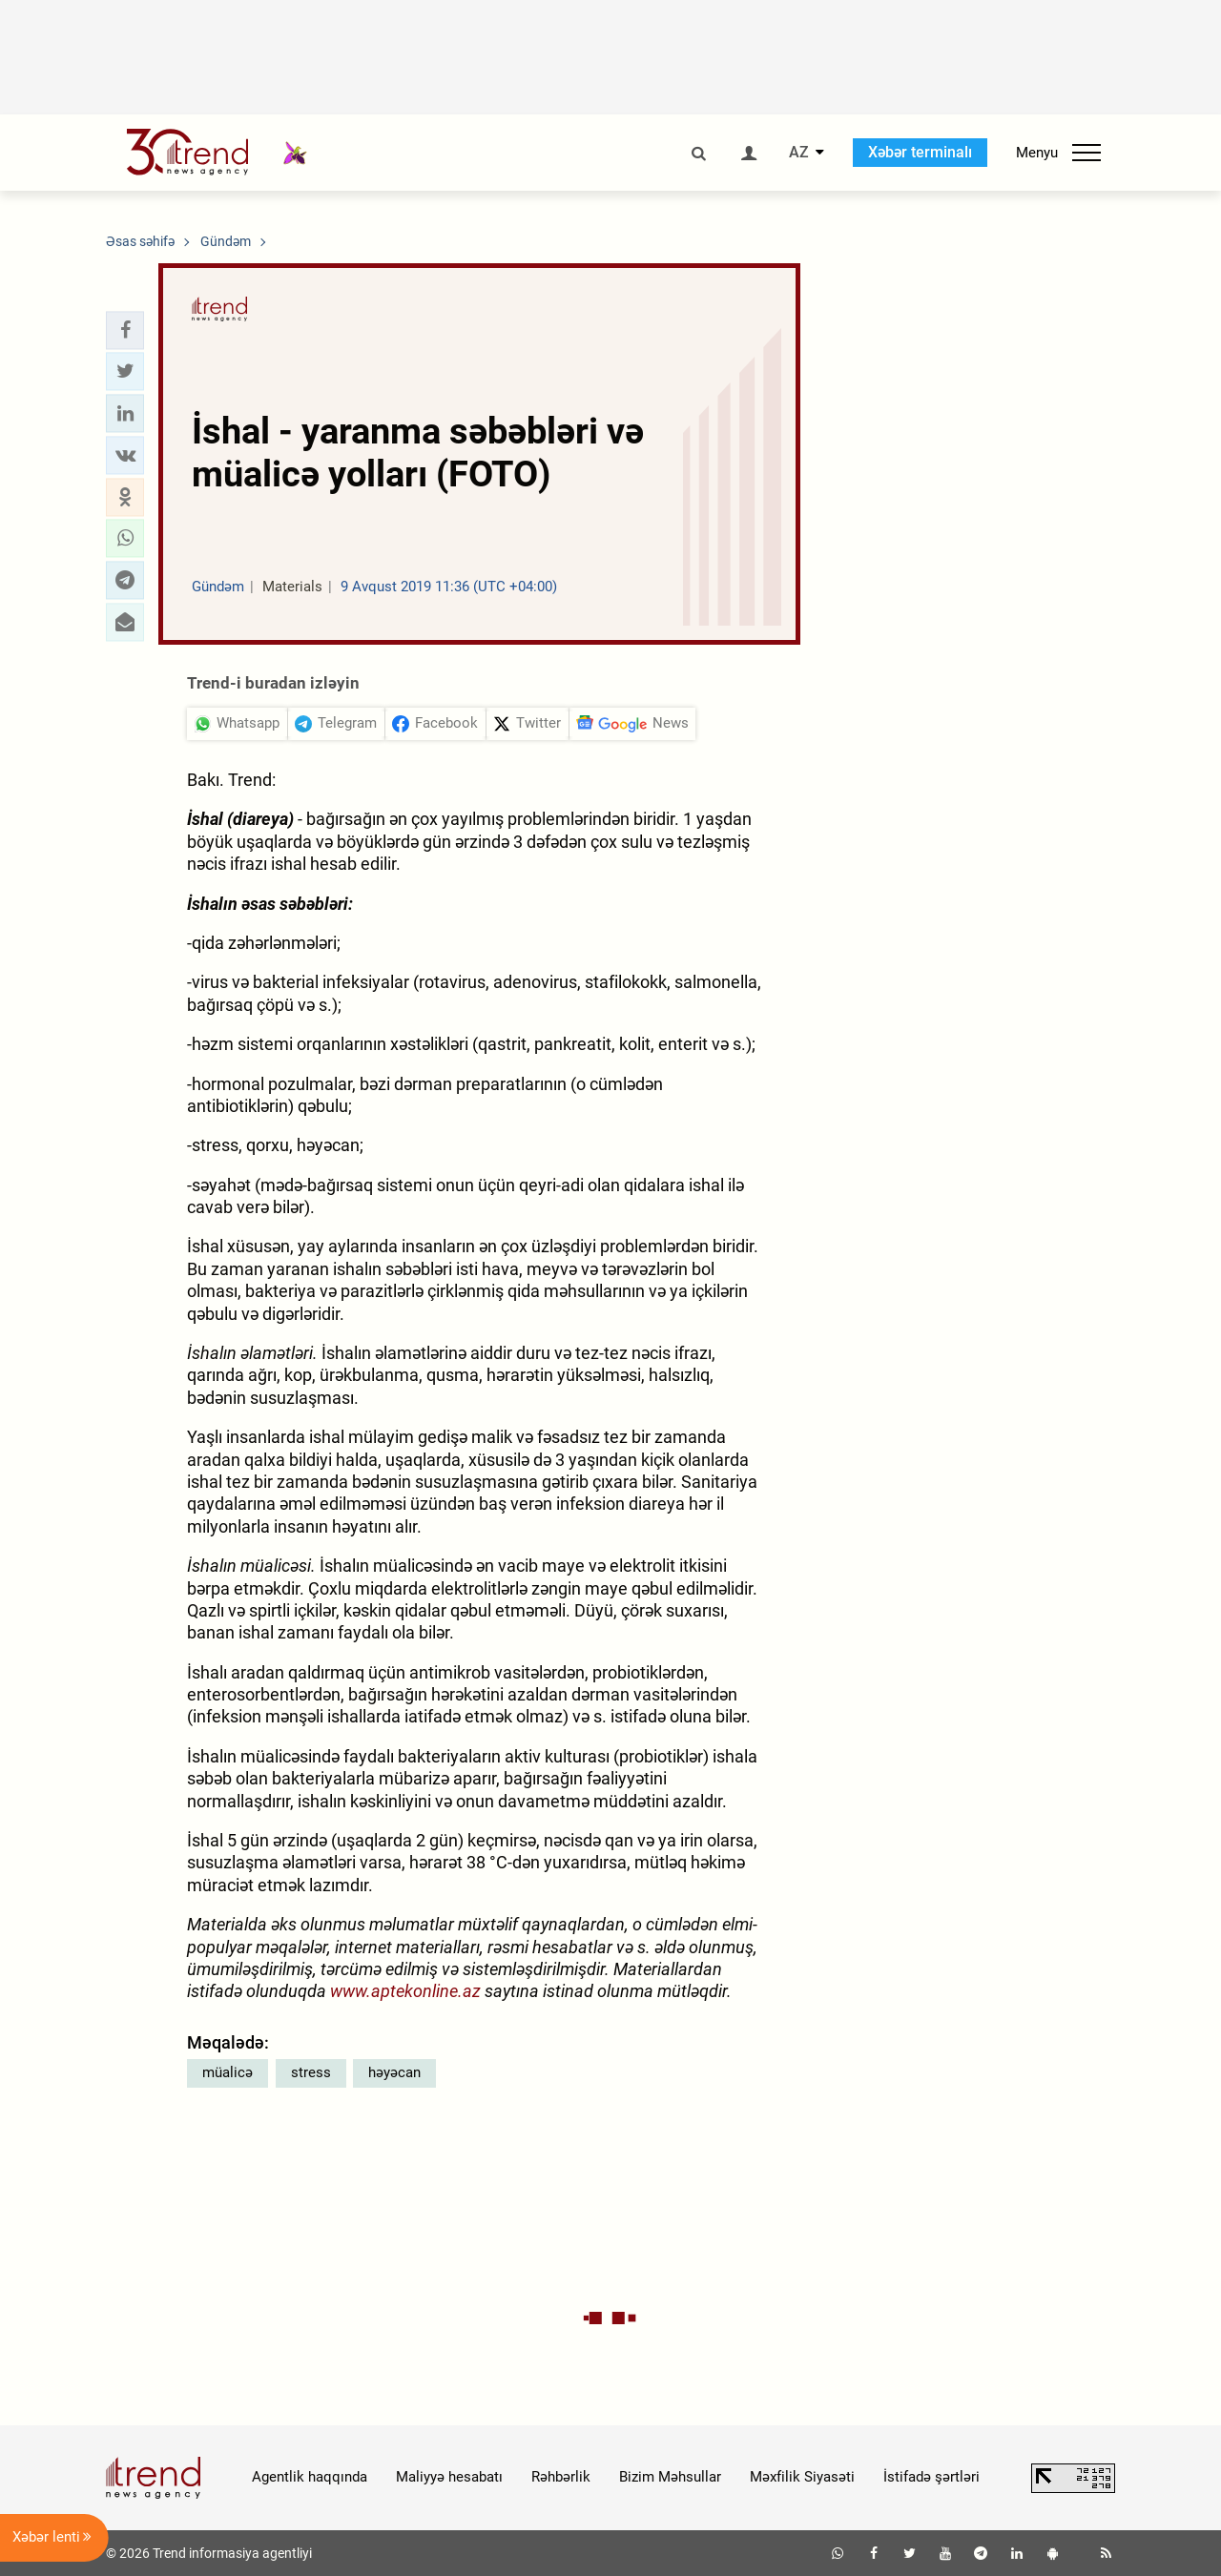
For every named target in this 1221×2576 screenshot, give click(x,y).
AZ (799, 152)
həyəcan (394, 2072)
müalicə (227, 2072)
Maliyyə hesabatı (449, 2476)
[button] (125, 330)
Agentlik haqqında (309, 2476)
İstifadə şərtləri (931, 2476)
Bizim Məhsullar (670, 2476)
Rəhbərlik (560, 2476)
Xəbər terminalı (920, 152)
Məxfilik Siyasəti (802, 2476)
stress (311, 2072)
